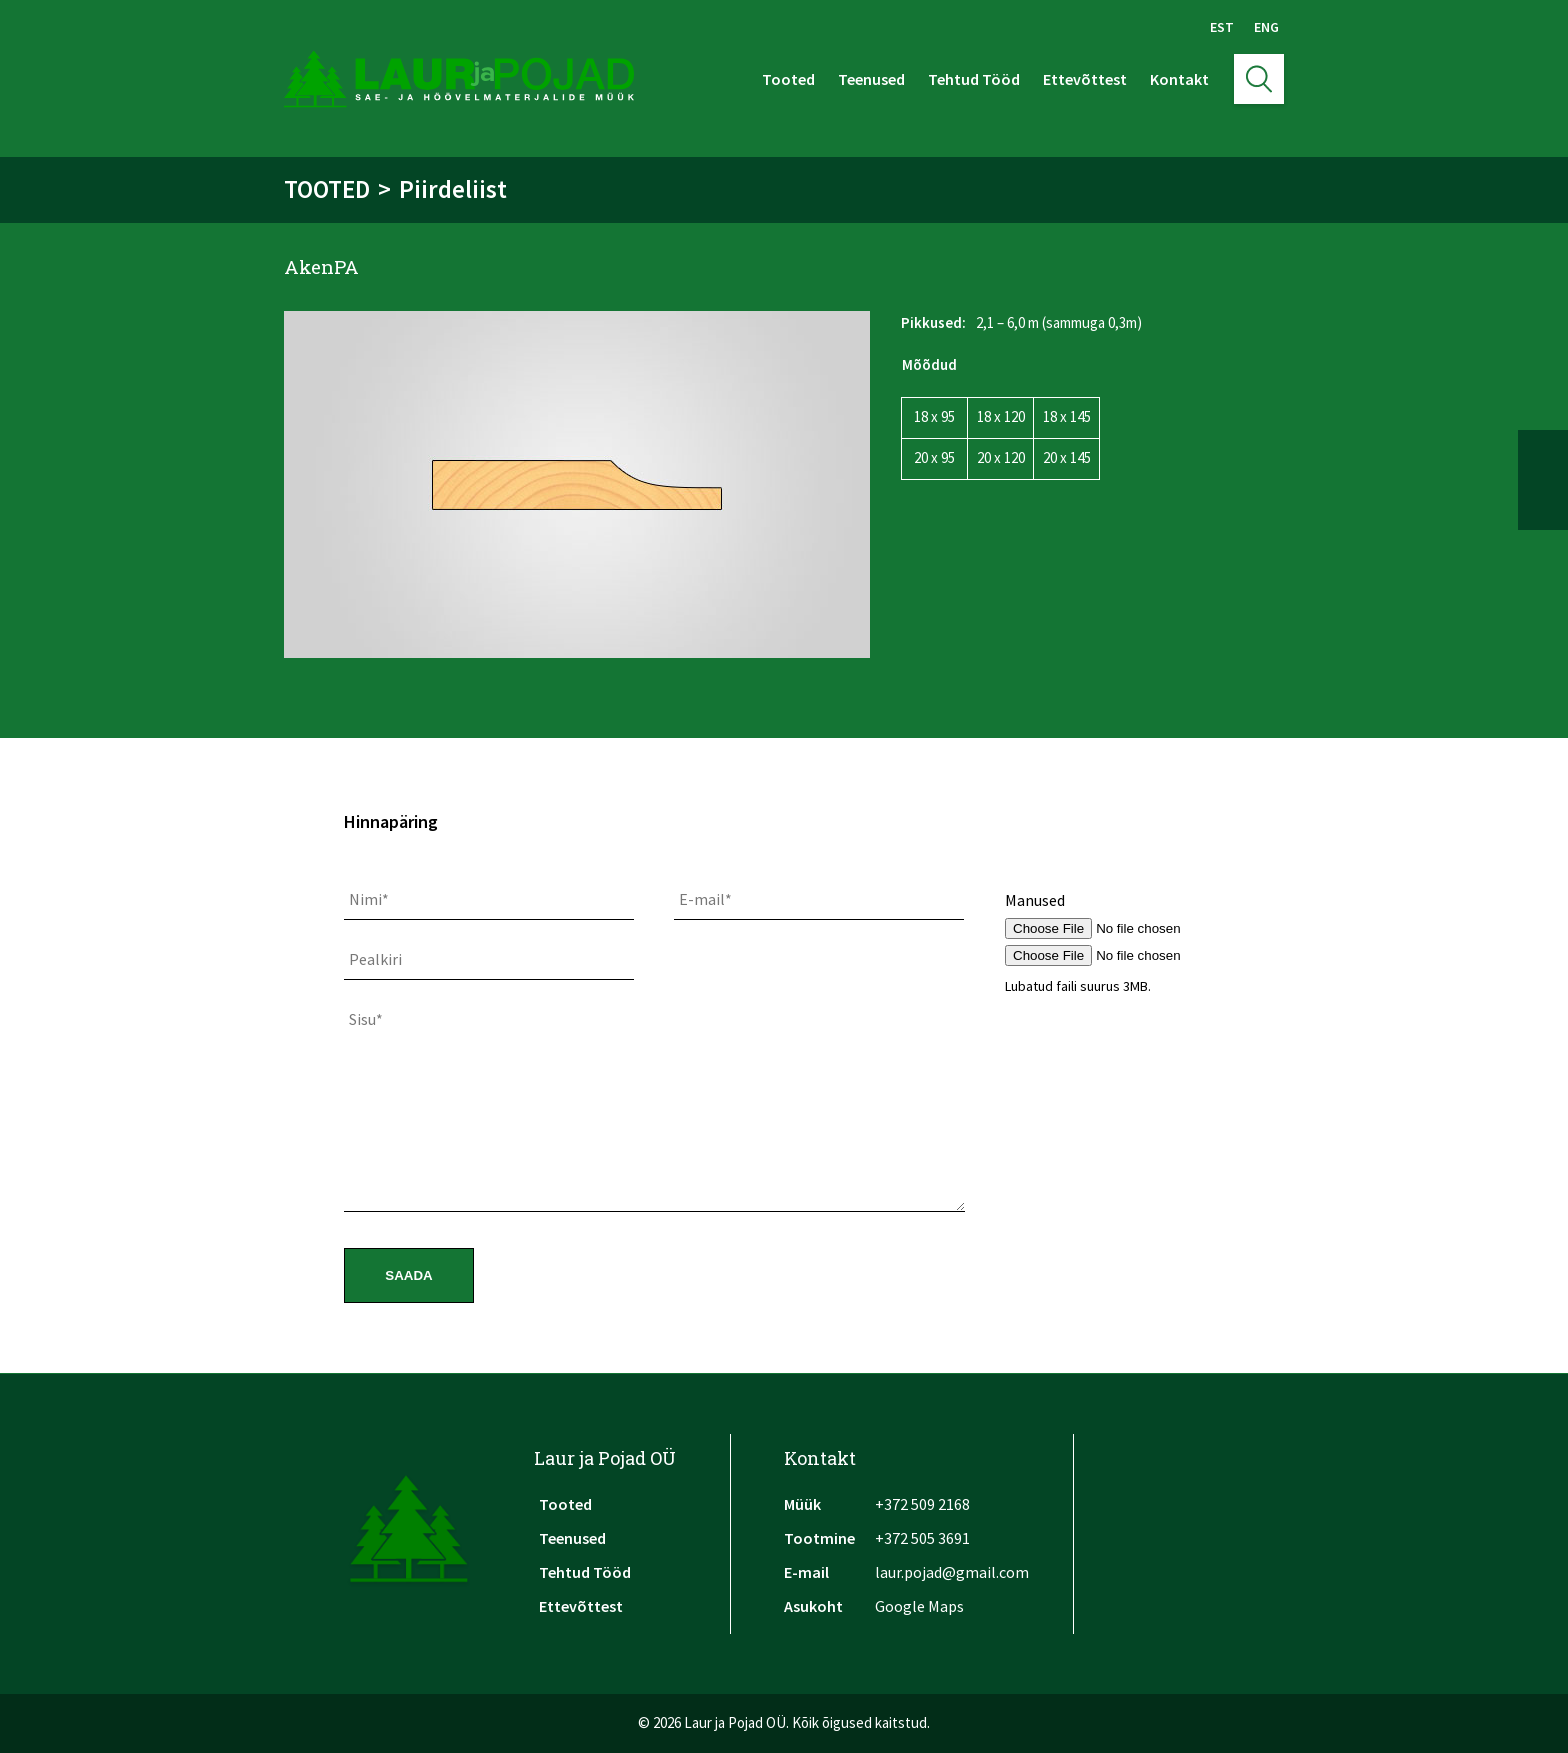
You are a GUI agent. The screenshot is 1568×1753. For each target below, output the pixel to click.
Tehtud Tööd (974, 79)
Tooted (788, 79)
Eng (1266, 27)
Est (1222, 27)
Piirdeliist (453, 189)
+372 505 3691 (922, 1538)
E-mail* (705, 899)
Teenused (871, 79)
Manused (1035, 900)
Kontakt (1179, 79)
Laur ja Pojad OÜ (605, 1458)
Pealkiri (375, 959)
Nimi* (369, 899)
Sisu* (366, 1019)
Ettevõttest (1085, 79)
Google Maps (919, 1606)
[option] (577, 484)
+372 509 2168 (922, 1504)
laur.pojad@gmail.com (952, 1572)
